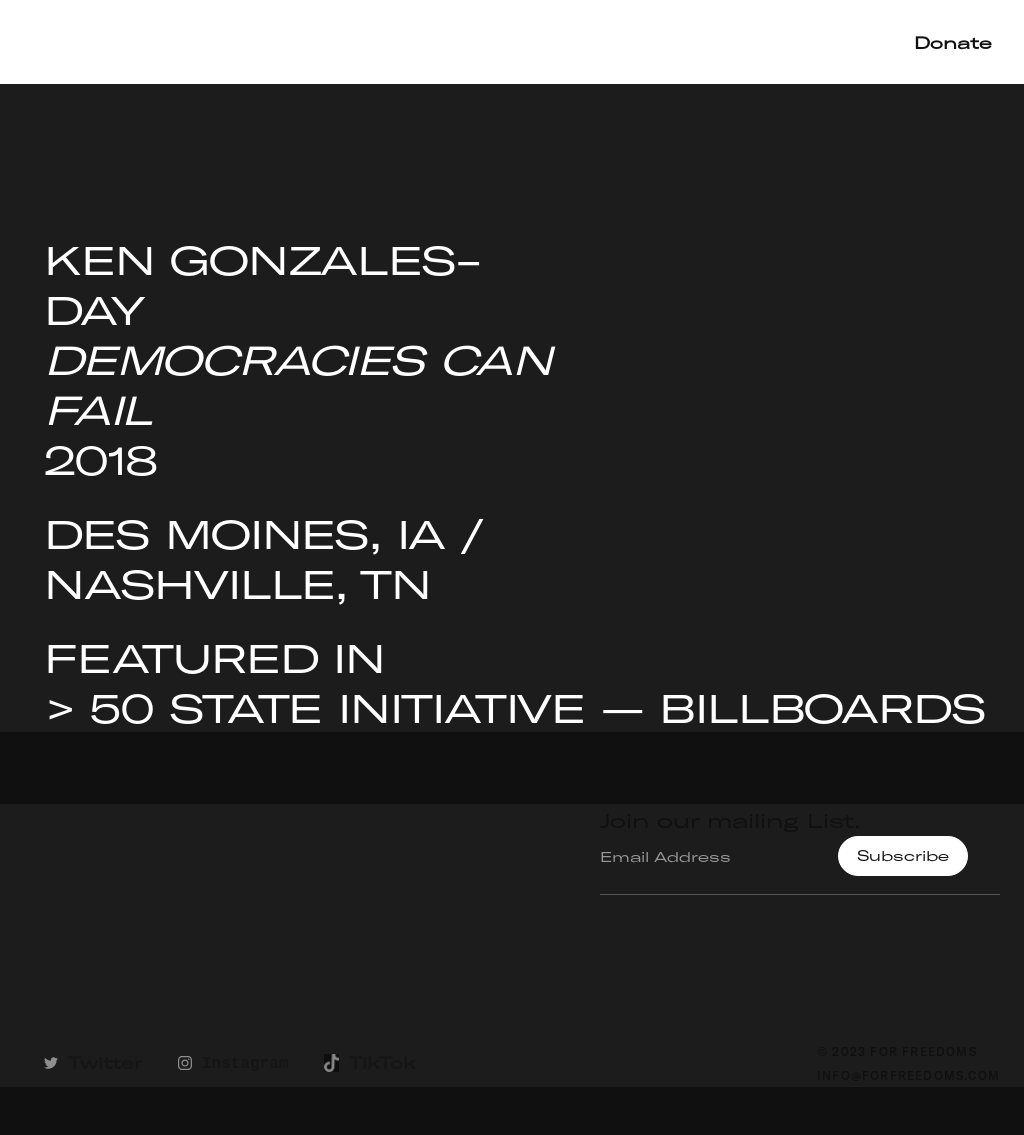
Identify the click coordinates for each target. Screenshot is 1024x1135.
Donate (953, 42)
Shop (845, 41)
